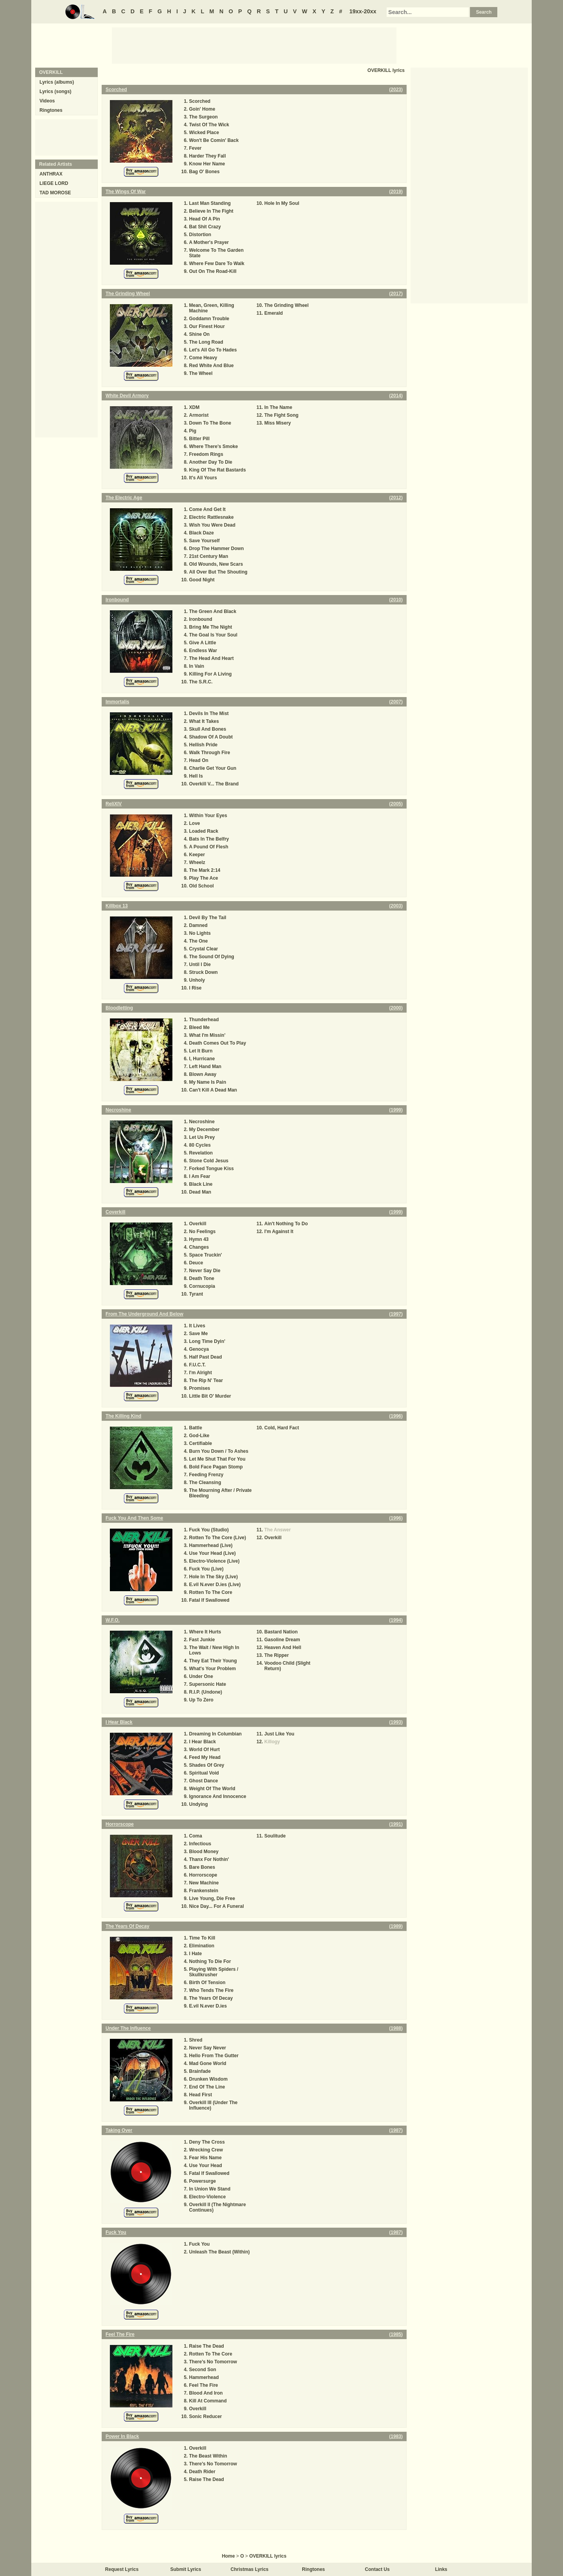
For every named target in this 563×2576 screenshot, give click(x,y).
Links (441, 2569)
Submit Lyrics (185, 2569)
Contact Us (377, 2569)
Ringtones (51, 110)
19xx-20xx (363, 11)
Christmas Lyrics (250, 2569)
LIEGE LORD (53, 183)
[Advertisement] (254, 45)
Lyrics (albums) (56, 82)
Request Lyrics (122, 2569)
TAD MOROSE (55, 192)
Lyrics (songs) (55, 91)
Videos (47, 101)
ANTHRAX (51, 174)
